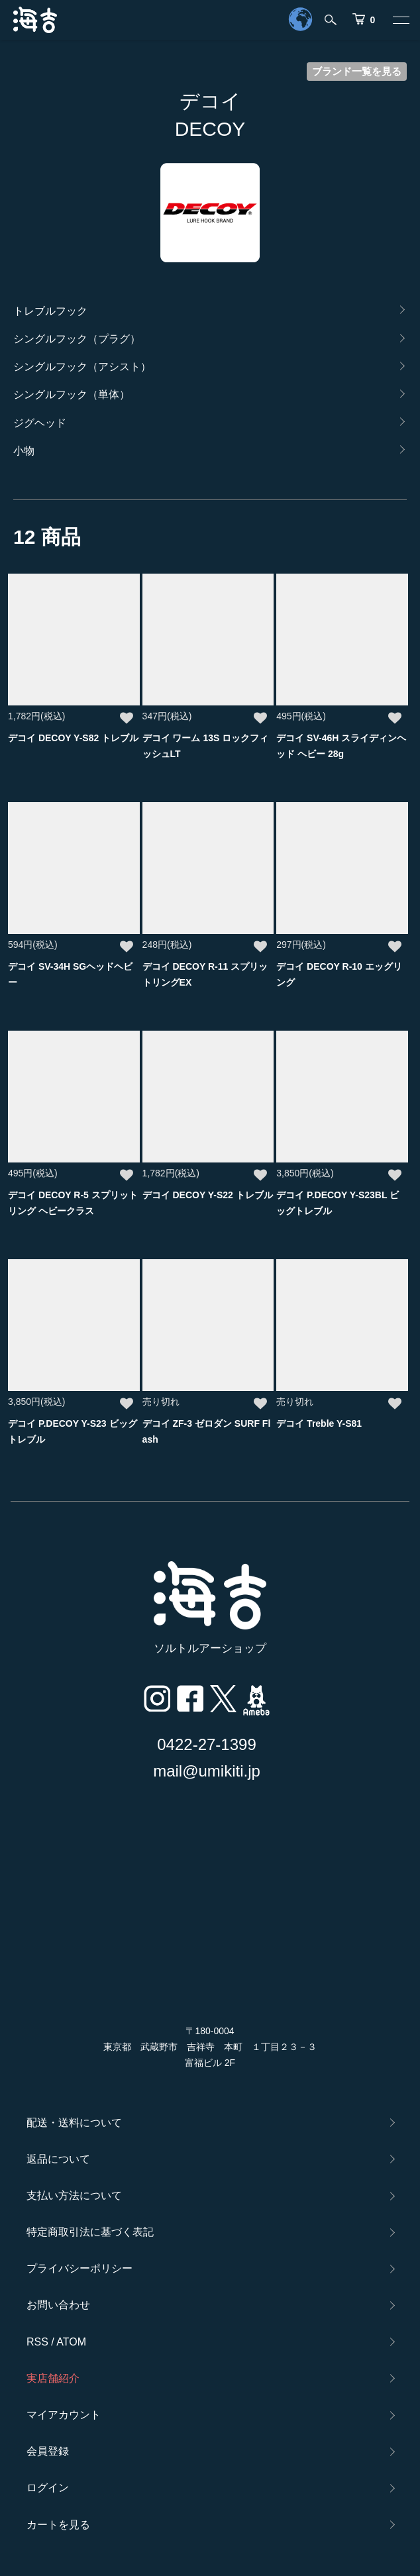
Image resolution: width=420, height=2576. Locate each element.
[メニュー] (400, 20)
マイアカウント (63, 2414)
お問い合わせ (58, 2304)
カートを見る (58, 2524)
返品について (58, 2159)
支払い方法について (74, 2195)
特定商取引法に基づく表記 (90, 2232)
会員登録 (47, 2451)
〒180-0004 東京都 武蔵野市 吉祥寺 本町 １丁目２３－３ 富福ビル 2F (210, 2047)
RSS (37, 2341)
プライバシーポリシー (79, 2268)
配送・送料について (74, 2122)
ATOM (71, 2341)
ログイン (47, 2487)
